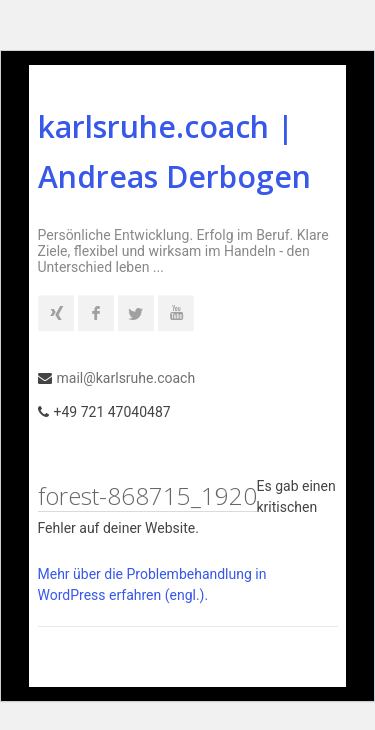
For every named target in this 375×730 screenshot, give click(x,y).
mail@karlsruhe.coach (126, 378)
